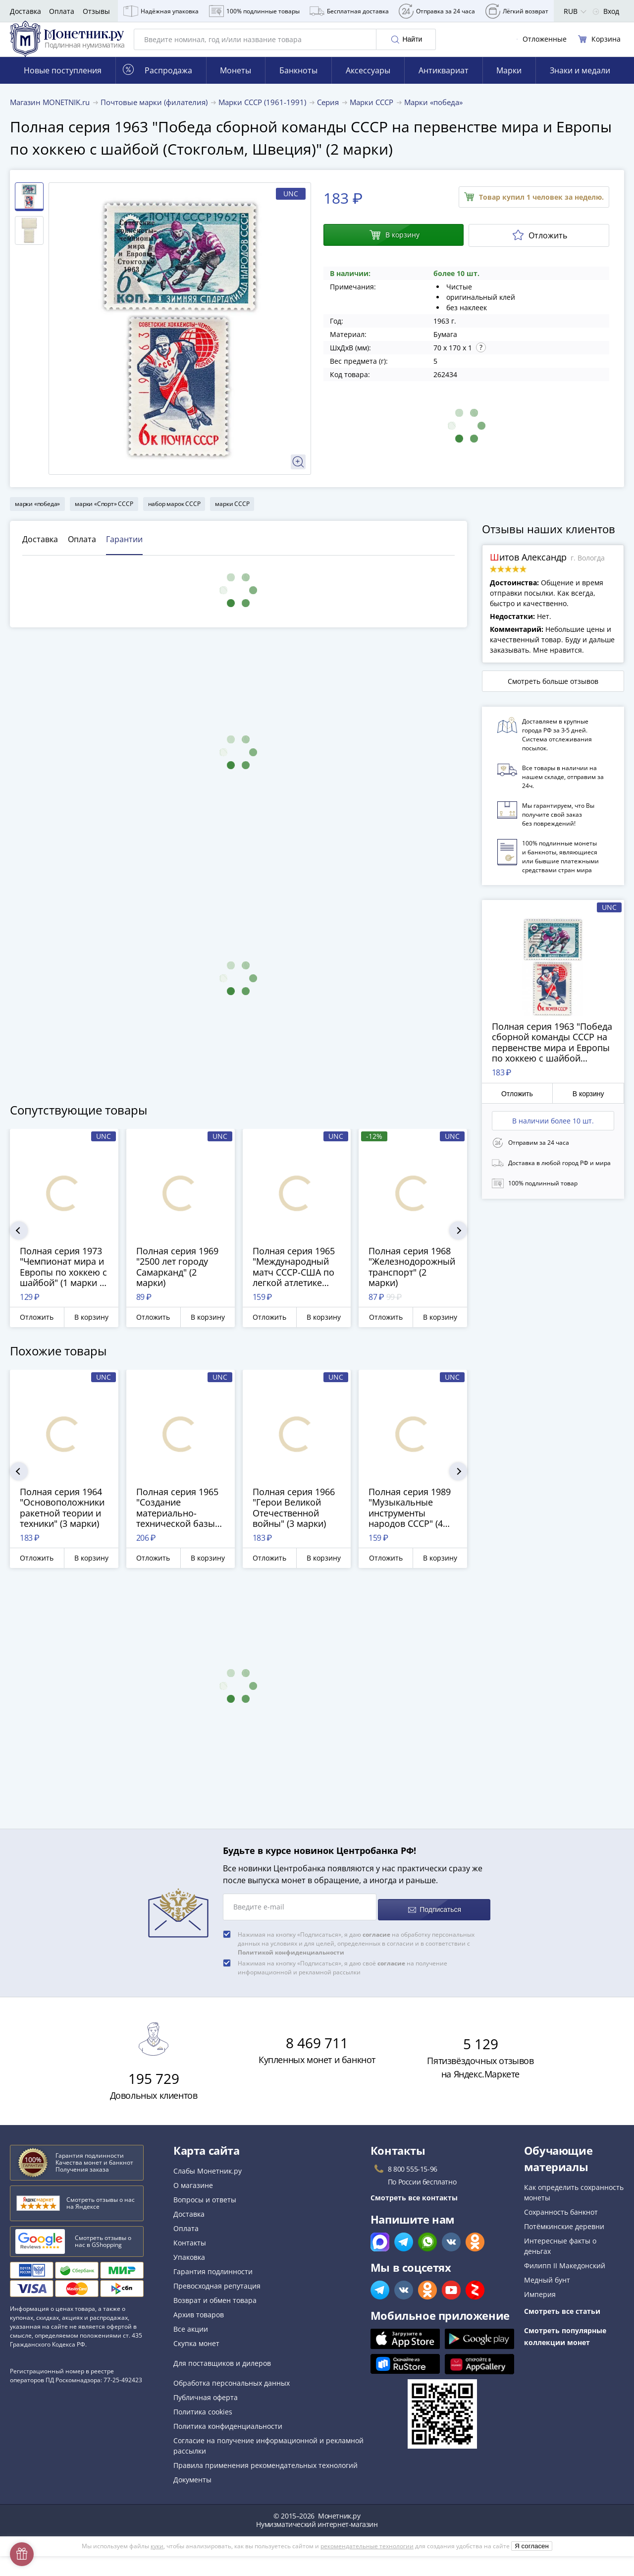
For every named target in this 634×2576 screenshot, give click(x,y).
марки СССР (232, 518)
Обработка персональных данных (231, 2392)
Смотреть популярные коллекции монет (565, 2345)
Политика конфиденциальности (227, 2435)
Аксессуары (368, 84)
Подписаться (433, 1918)
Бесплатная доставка (349, 11)
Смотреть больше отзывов (553, 695)
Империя (540, 2303)
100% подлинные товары (254, 11)
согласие (376, 1943)
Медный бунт (547, 2289)
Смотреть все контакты (414, 2206)
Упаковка (189, 2266)
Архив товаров (198, 2323)
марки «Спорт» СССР (104, 518)
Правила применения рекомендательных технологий (265, 2474)
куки (157, 2555)
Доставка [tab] (40, 553)
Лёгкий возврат (516, 11)
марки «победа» (37, 518)
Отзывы (96, 11)
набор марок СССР (174, 518)
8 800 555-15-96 (412, 2178)
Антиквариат (444, 84)
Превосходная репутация (217, 2294)
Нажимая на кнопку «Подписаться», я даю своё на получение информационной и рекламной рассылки (342, 1976)
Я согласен (532, 2555)
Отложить (540, 249)
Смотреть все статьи (562, 2320)
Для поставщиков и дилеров (222, 2372)
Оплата (61, 11)
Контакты (189, 2251)
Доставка (25, 11)
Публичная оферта (205, 2406)
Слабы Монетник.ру (207, 2179)
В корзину (394, 249)
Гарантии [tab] (124, 553)
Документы (192, 2488)
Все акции (190, 2338)
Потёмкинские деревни (564, 2235)
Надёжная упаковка (161, 11)
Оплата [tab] (82, 553)
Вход (606, 11)
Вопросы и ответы (204, 2208)
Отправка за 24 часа (437, 11)
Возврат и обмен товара (215, 2309)
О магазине (193, 2194)
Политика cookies (202, 2420)
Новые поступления (63, 84)
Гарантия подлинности (213, 2280)
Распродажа (157, 84)
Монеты (235, 84)
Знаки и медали (580, 84)
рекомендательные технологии (367, 2555)
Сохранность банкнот (561, 2221)
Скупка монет (196, 2352)
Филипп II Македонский (564, 2274)
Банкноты (298, 84)
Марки (509, 84)
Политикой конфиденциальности (291, 1961)
